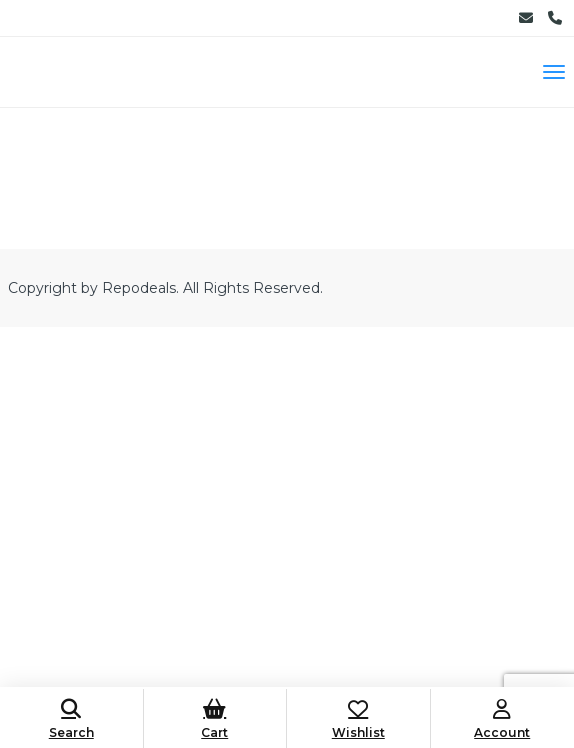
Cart (215, 719)
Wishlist (358, 719)
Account (503, 719)
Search (71, 719)
